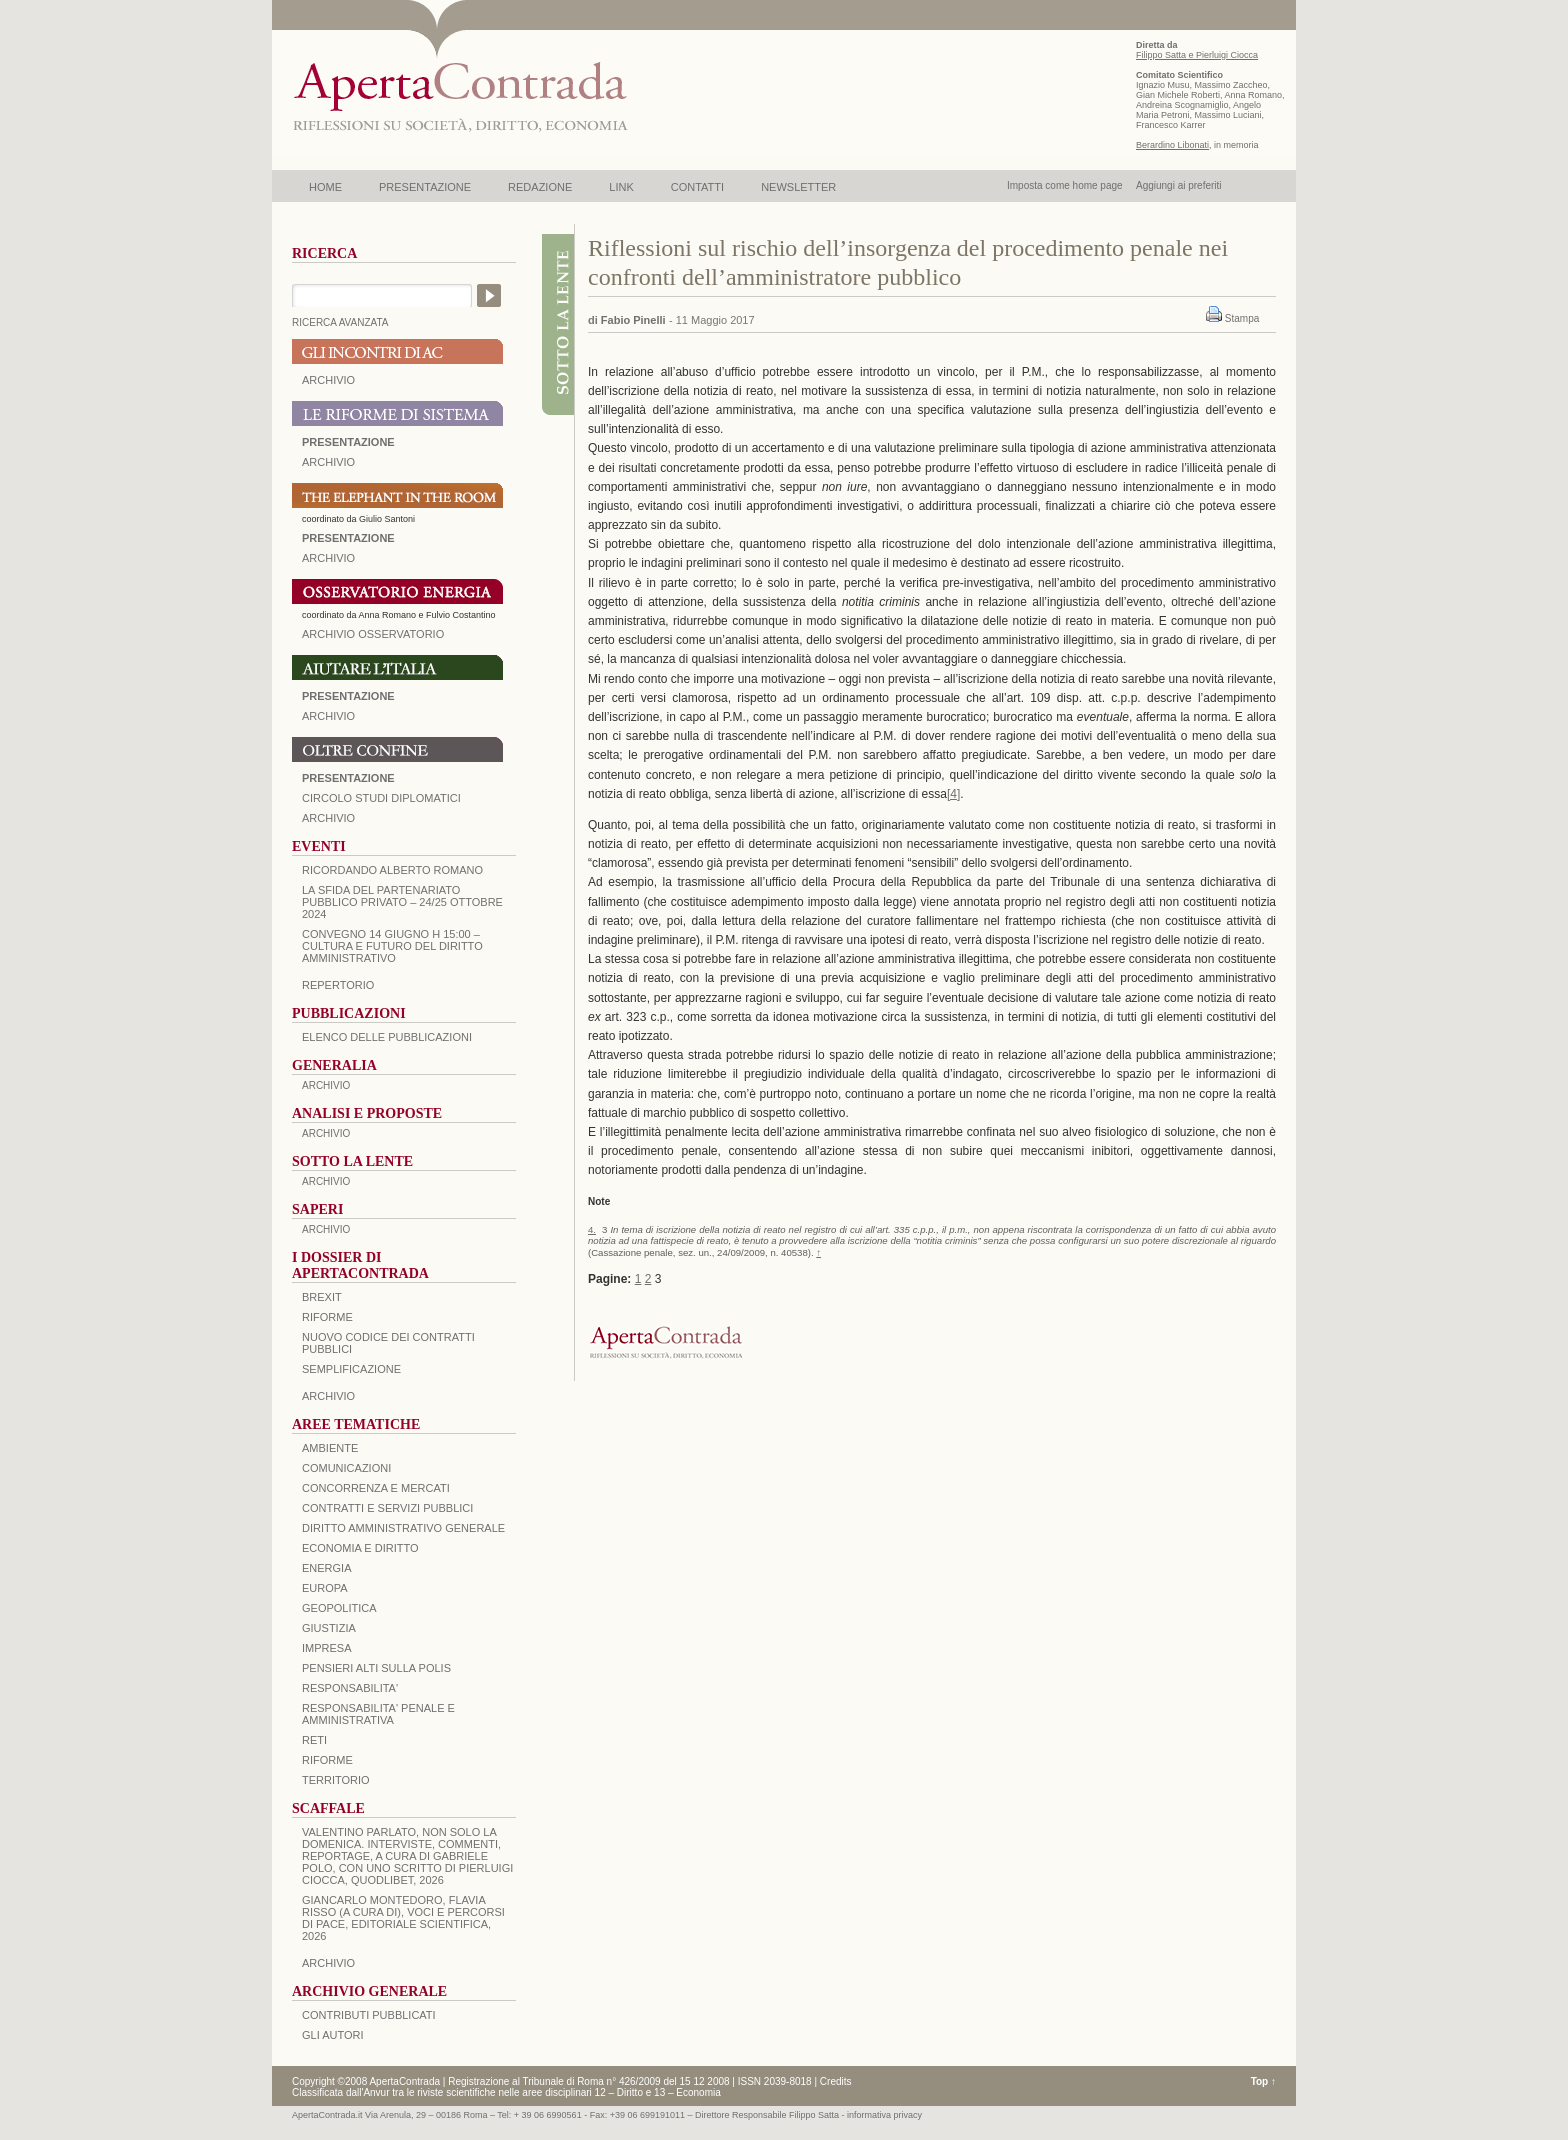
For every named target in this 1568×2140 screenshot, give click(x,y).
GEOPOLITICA (339, 1608)
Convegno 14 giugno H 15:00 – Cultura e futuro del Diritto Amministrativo (392, 946)
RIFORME (327, 1760)
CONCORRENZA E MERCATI (376, 1488)
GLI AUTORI (333, 2035)
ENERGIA (327, 1568)
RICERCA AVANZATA (340, 322)
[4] (953, 794)
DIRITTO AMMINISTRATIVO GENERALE (403, 1528)
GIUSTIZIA (329, 1628)
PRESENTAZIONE (425, 187)
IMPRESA (327, 1648)
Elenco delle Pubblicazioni (387, 1037)
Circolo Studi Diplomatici (381, 798)
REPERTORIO (338, 985)
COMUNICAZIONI (346, 1468)
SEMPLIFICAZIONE (351, 1369)
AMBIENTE (330, 1448)
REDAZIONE (540, 187)
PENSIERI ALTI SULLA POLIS (376, 1668)
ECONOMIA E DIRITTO (360, 1548)
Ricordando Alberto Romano (392, 870)
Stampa (1242, 318)
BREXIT (322, 1297)
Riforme (327, 1317)
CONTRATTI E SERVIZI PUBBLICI (387, 1508)
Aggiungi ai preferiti (1179, 185)
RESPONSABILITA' (350, 1688)
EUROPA (325, 1588)
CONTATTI (697, 187)
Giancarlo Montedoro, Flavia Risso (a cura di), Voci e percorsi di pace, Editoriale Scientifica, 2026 (403, 1918)
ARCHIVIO (328, 380)
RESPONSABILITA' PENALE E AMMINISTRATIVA (378, 1714)
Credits (836, 2081)
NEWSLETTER (798, 187)
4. (592, 1229)
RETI (314, 1740)
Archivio (328, 716)
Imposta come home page (1065, 185)
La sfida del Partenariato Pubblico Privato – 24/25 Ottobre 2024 (402, 902)
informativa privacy (884, 2115)
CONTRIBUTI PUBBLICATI (369, 2015)
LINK (621, 187)
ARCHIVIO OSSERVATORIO (373, 634)
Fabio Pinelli (633, 320)
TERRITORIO (336, 1780)
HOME (325, 187)
